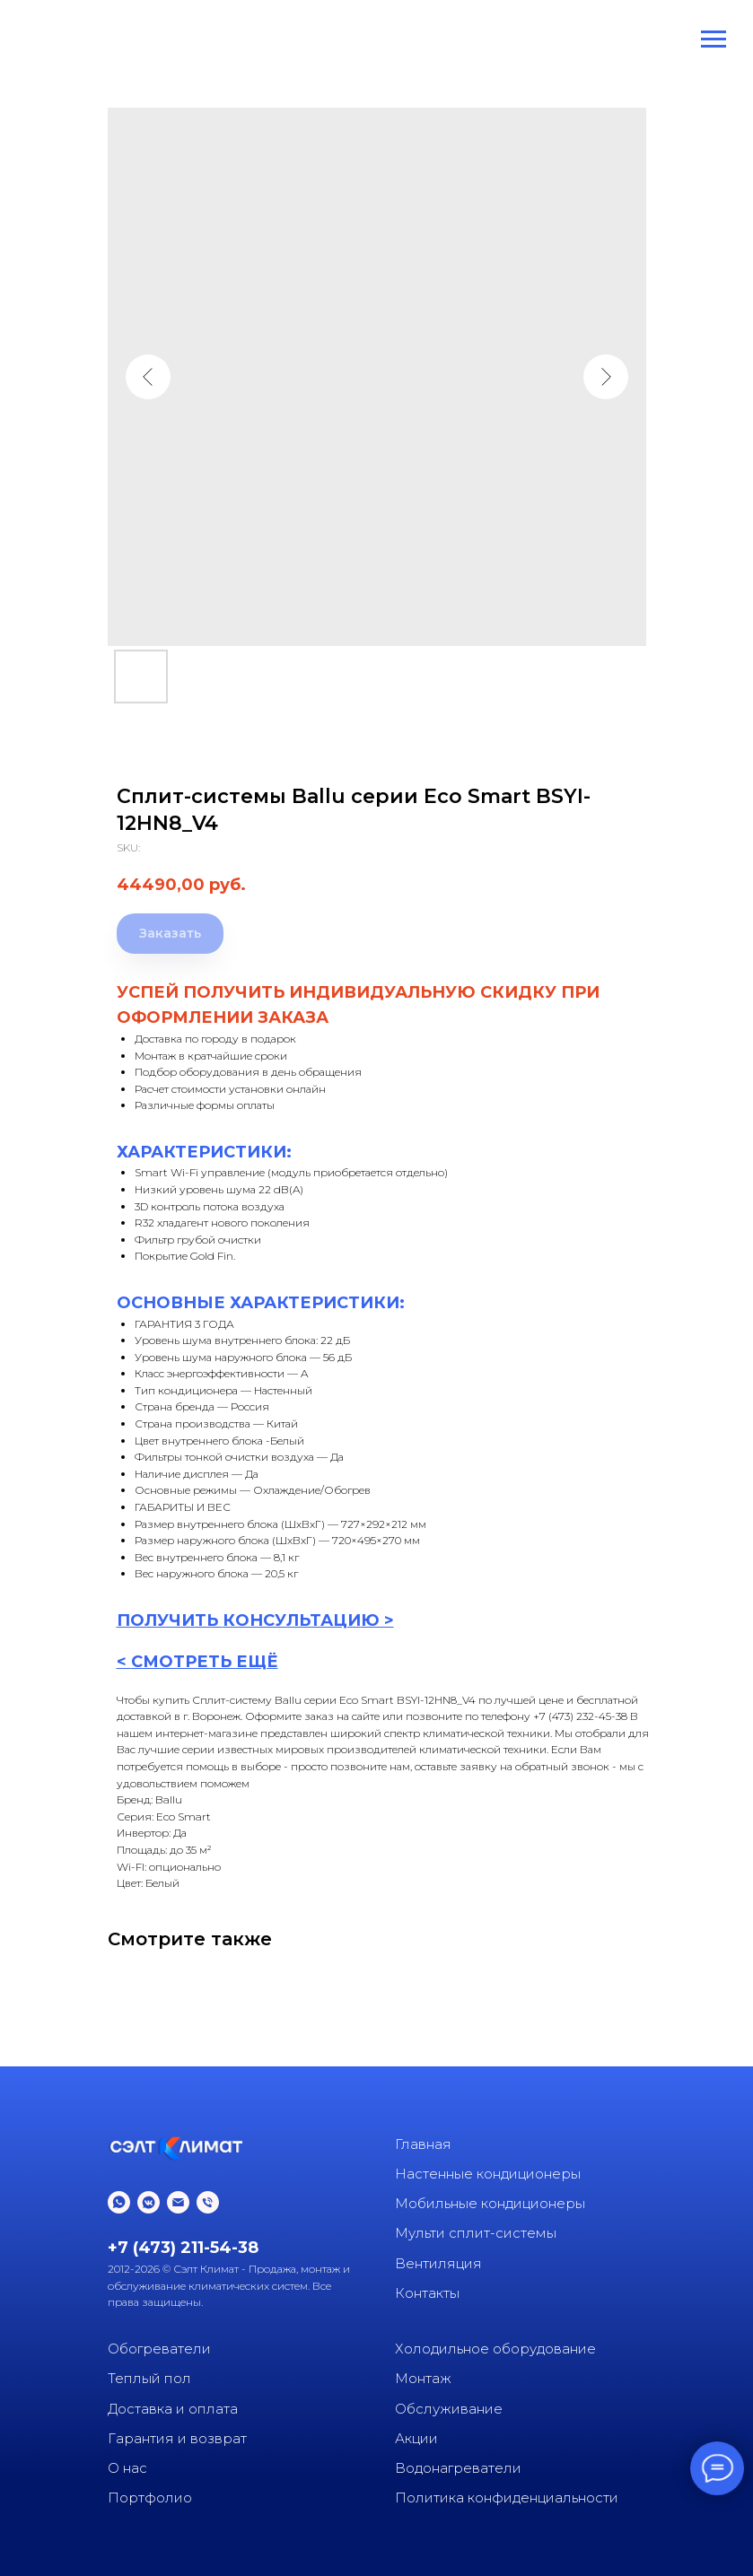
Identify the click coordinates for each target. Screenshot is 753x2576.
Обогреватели (159, 2348)
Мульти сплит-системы (475, 2232)
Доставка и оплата (173, 2408)
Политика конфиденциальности (506, 2497)
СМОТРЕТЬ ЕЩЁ (204, 1662)
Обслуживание (449, 2408)
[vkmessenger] (148, 2202)
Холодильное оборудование (495, 2348)
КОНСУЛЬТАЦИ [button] (292, 1620)
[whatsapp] (119, 2202)
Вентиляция (438, 2263)
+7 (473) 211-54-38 (183, 2247)
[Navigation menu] (713, 39)
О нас (127, 2467)
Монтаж (423, 2378)
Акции (416, 2438)
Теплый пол (149, 2378)
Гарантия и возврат (177, 2438)
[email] (178, 2202)
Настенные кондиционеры (488, 2173)
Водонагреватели (458, 2467)
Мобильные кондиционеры (490, 2203)
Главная (423, 2143)
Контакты (427, 2292)
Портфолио (150, 2497)
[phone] (208, 2202)
